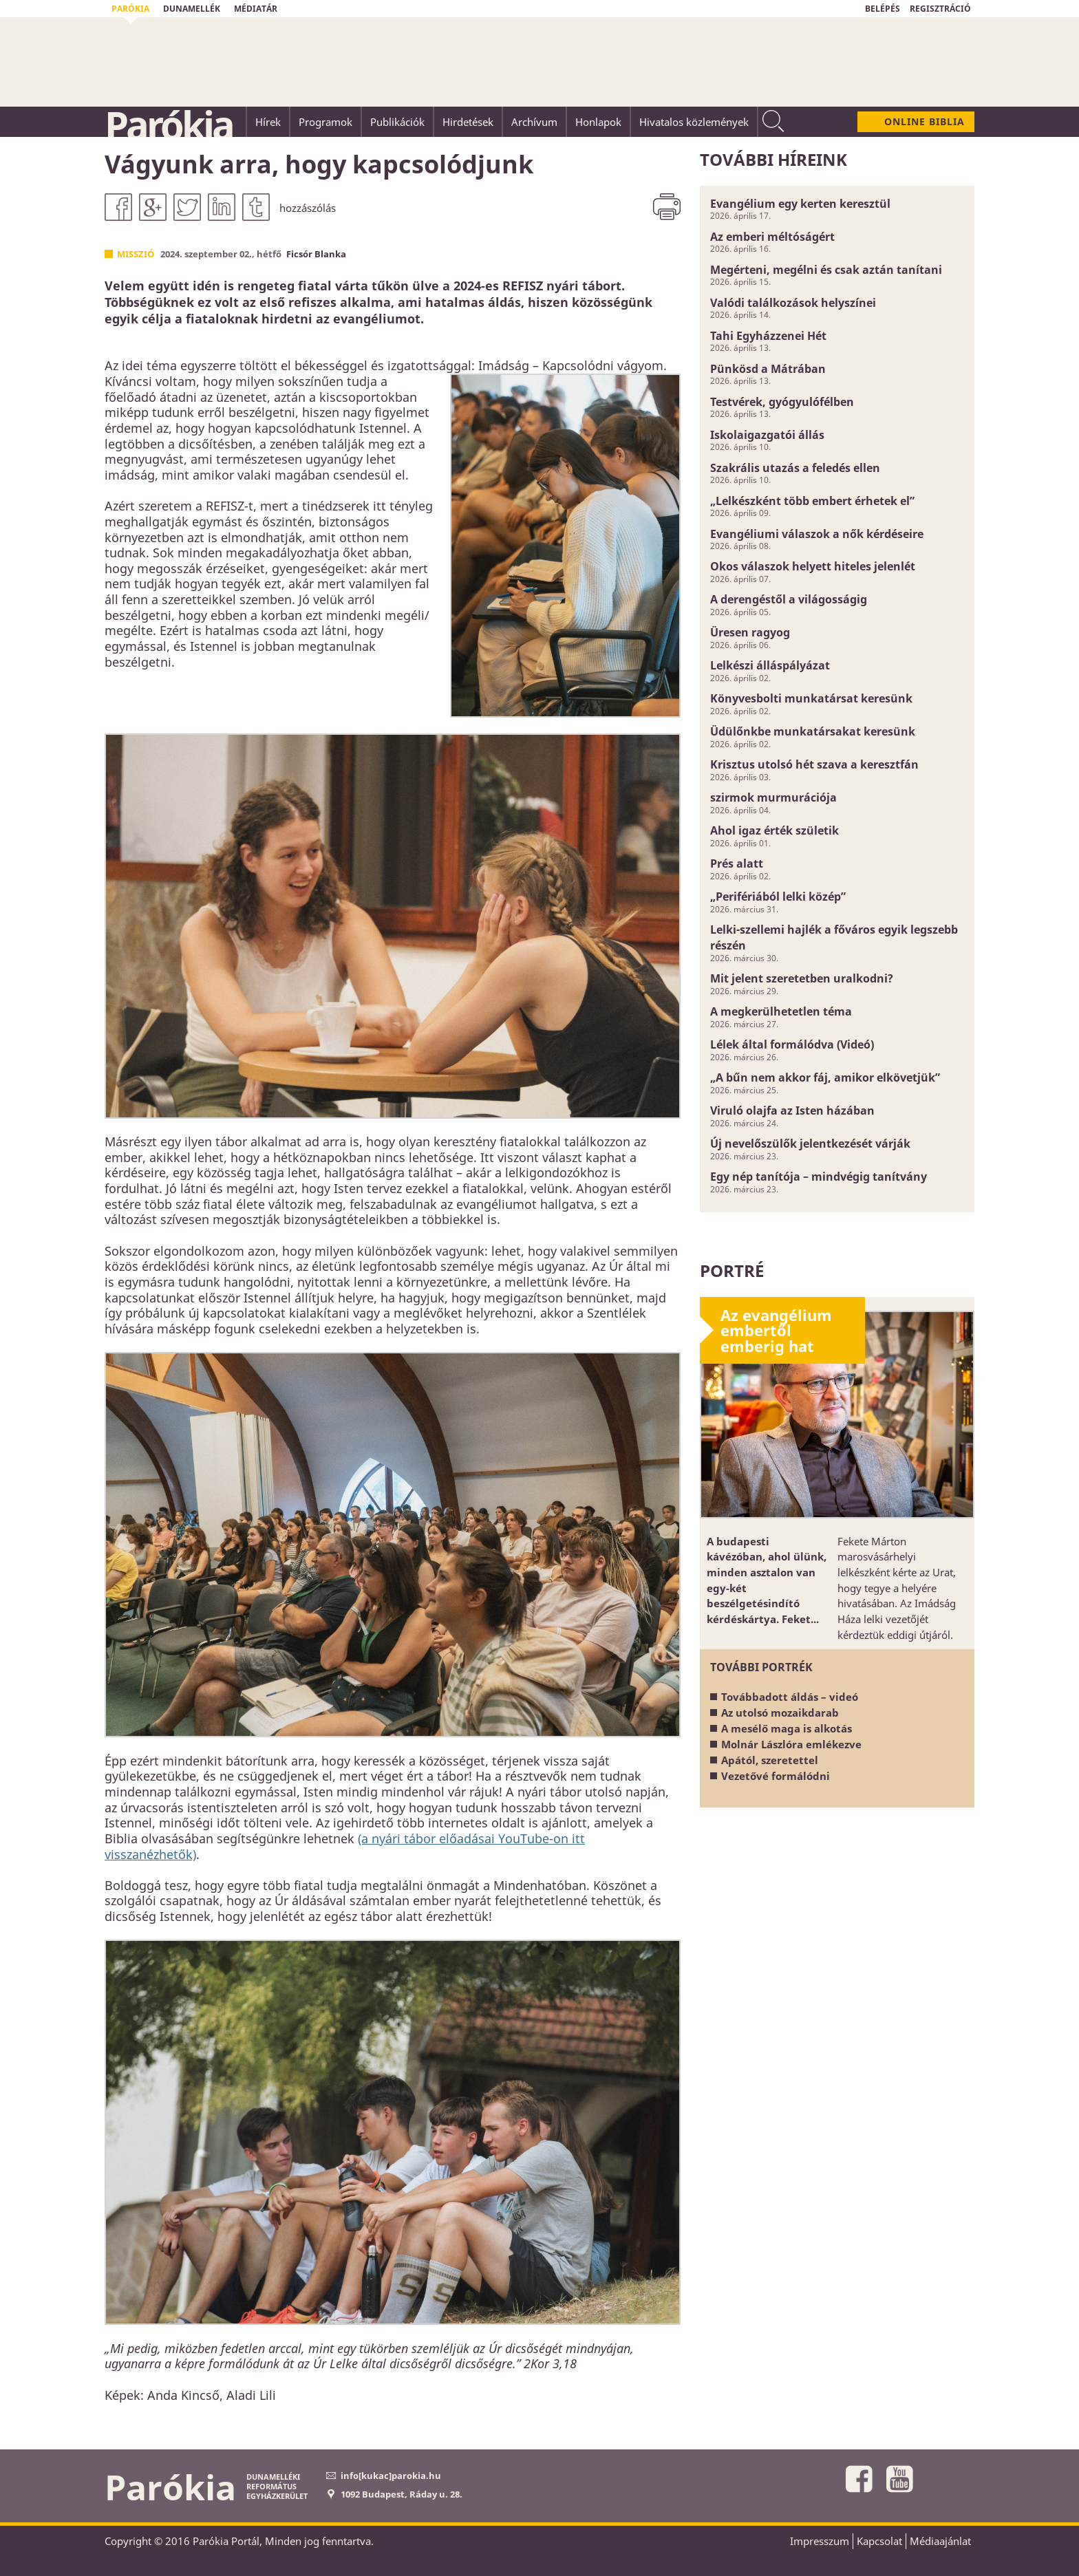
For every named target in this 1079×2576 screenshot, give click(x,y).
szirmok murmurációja (773, 797)
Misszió (135, 254)
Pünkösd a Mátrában (768, 368)
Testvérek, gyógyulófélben (782, 401)
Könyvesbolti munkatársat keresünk (811, 698)
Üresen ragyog (750, 632)
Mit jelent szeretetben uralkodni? (801, 978)
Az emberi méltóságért (772, 236)
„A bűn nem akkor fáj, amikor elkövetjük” (825, 1077)
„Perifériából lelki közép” (778, 896)
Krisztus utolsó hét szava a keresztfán (814, 764)
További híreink (773, 159)
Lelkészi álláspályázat (770, 665)
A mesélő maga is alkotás (786, 1728)
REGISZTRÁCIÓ (940, 8)
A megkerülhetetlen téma (781, 1011)
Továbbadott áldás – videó (789, 1697)
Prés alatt (736, 863)
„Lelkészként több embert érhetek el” (812, 500)
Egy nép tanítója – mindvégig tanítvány (818, 1176)
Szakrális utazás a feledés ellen (795, 467)
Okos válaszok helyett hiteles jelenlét (812, 566)
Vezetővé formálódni (775, 1776)
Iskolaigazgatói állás (767, 434)
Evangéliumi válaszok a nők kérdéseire (816, 533)
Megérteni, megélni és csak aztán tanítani (826, 269)
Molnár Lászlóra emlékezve (791, 1744)
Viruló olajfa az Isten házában (792, 1110)
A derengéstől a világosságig (788, 599)
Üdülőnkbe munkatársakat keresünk (812, 731)
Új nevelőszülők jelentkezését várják (810, 1143)
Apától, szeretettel (769, 1760)
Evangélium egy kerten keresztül (800, 203)
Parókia (169, 124)
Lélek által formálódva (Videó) (792, 1044)
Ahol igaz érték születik (774, 830)
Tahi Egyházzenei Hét (768, 335)
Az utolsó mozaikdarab (780, 1712)
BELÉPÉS (882, 8)
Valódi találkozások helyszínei (793, 302)
